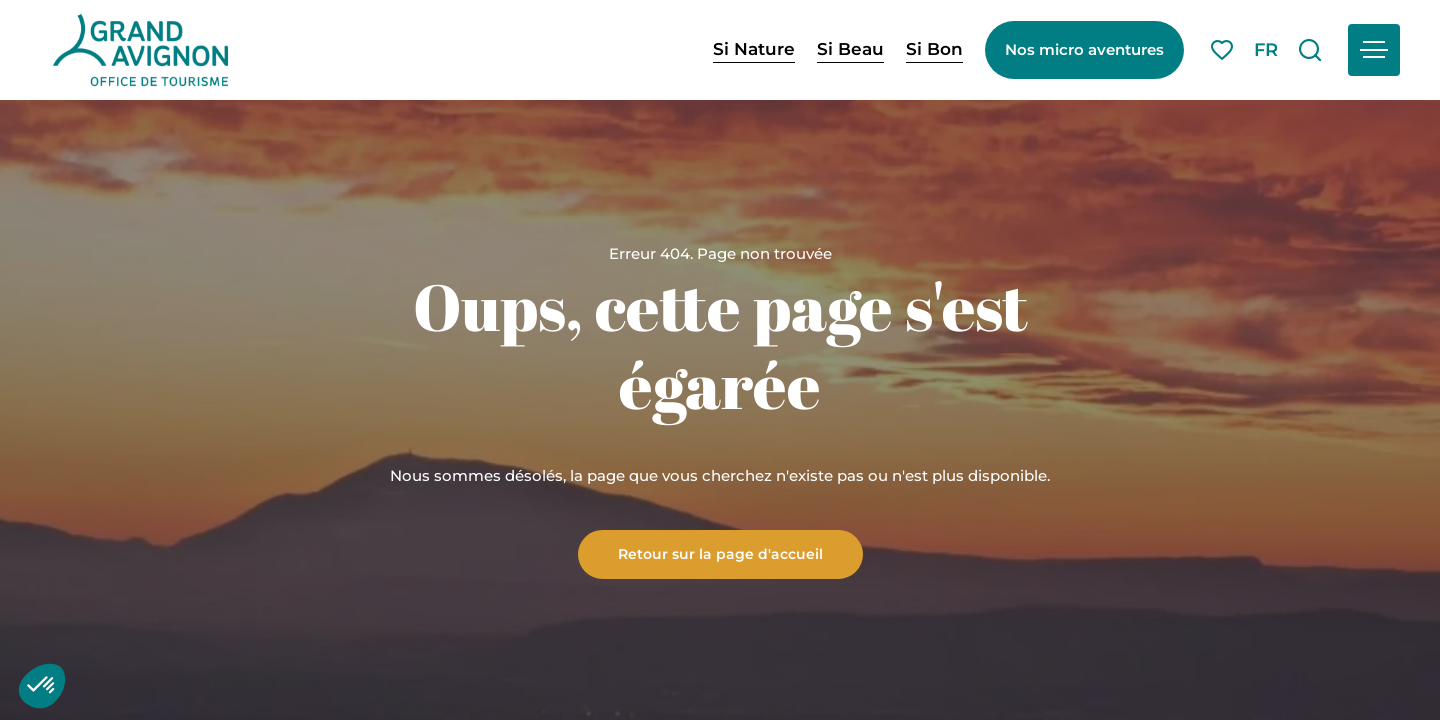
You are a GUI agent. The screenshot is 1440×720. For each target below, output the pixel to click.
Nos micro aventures (1084, 49)
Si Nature (754, 49)
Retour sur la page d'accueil (720, 553)
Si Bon (934, 49)
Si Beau (850, 49)
